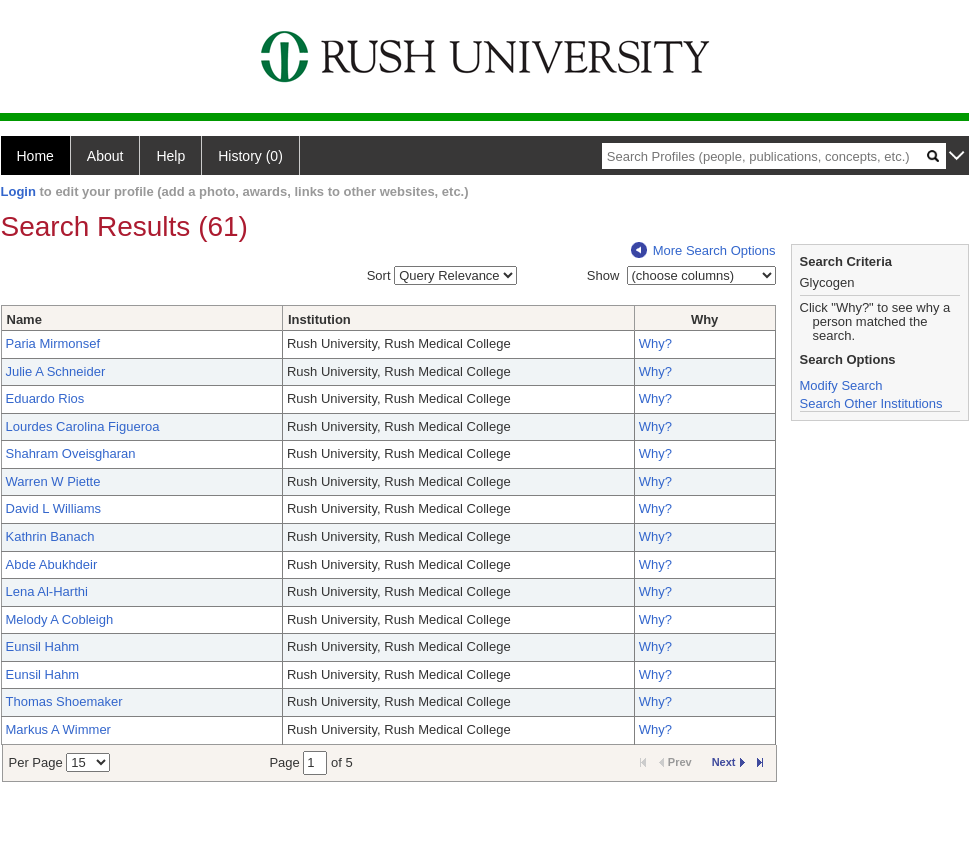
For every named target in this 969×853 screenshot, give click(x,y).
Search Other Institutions (871, 403)
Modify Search (841, 385)
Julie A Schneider (56, 371)
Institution (319, 319)
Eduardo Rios (45, 398)
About (105, 156)
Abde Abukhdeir (52, 564)
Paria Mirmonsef (53, 343)
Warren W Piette (53, 481)
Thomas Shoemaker (64, 701)
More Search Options (703, 250)
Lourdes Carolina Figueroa (83, 426)
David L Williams (54, 508)
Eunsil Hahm (43, 646)
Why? (655, 343)
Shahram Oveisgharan (71, 453)
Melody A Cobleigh (60, 619)
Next (728, 762)
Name (24, 319)
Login (18, 191)
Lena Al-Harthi (47, 591)
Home (35, 156)
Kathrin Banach (50, 536)
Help (170, 156)
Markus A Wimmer (58, 729)
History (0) (250, 156)
